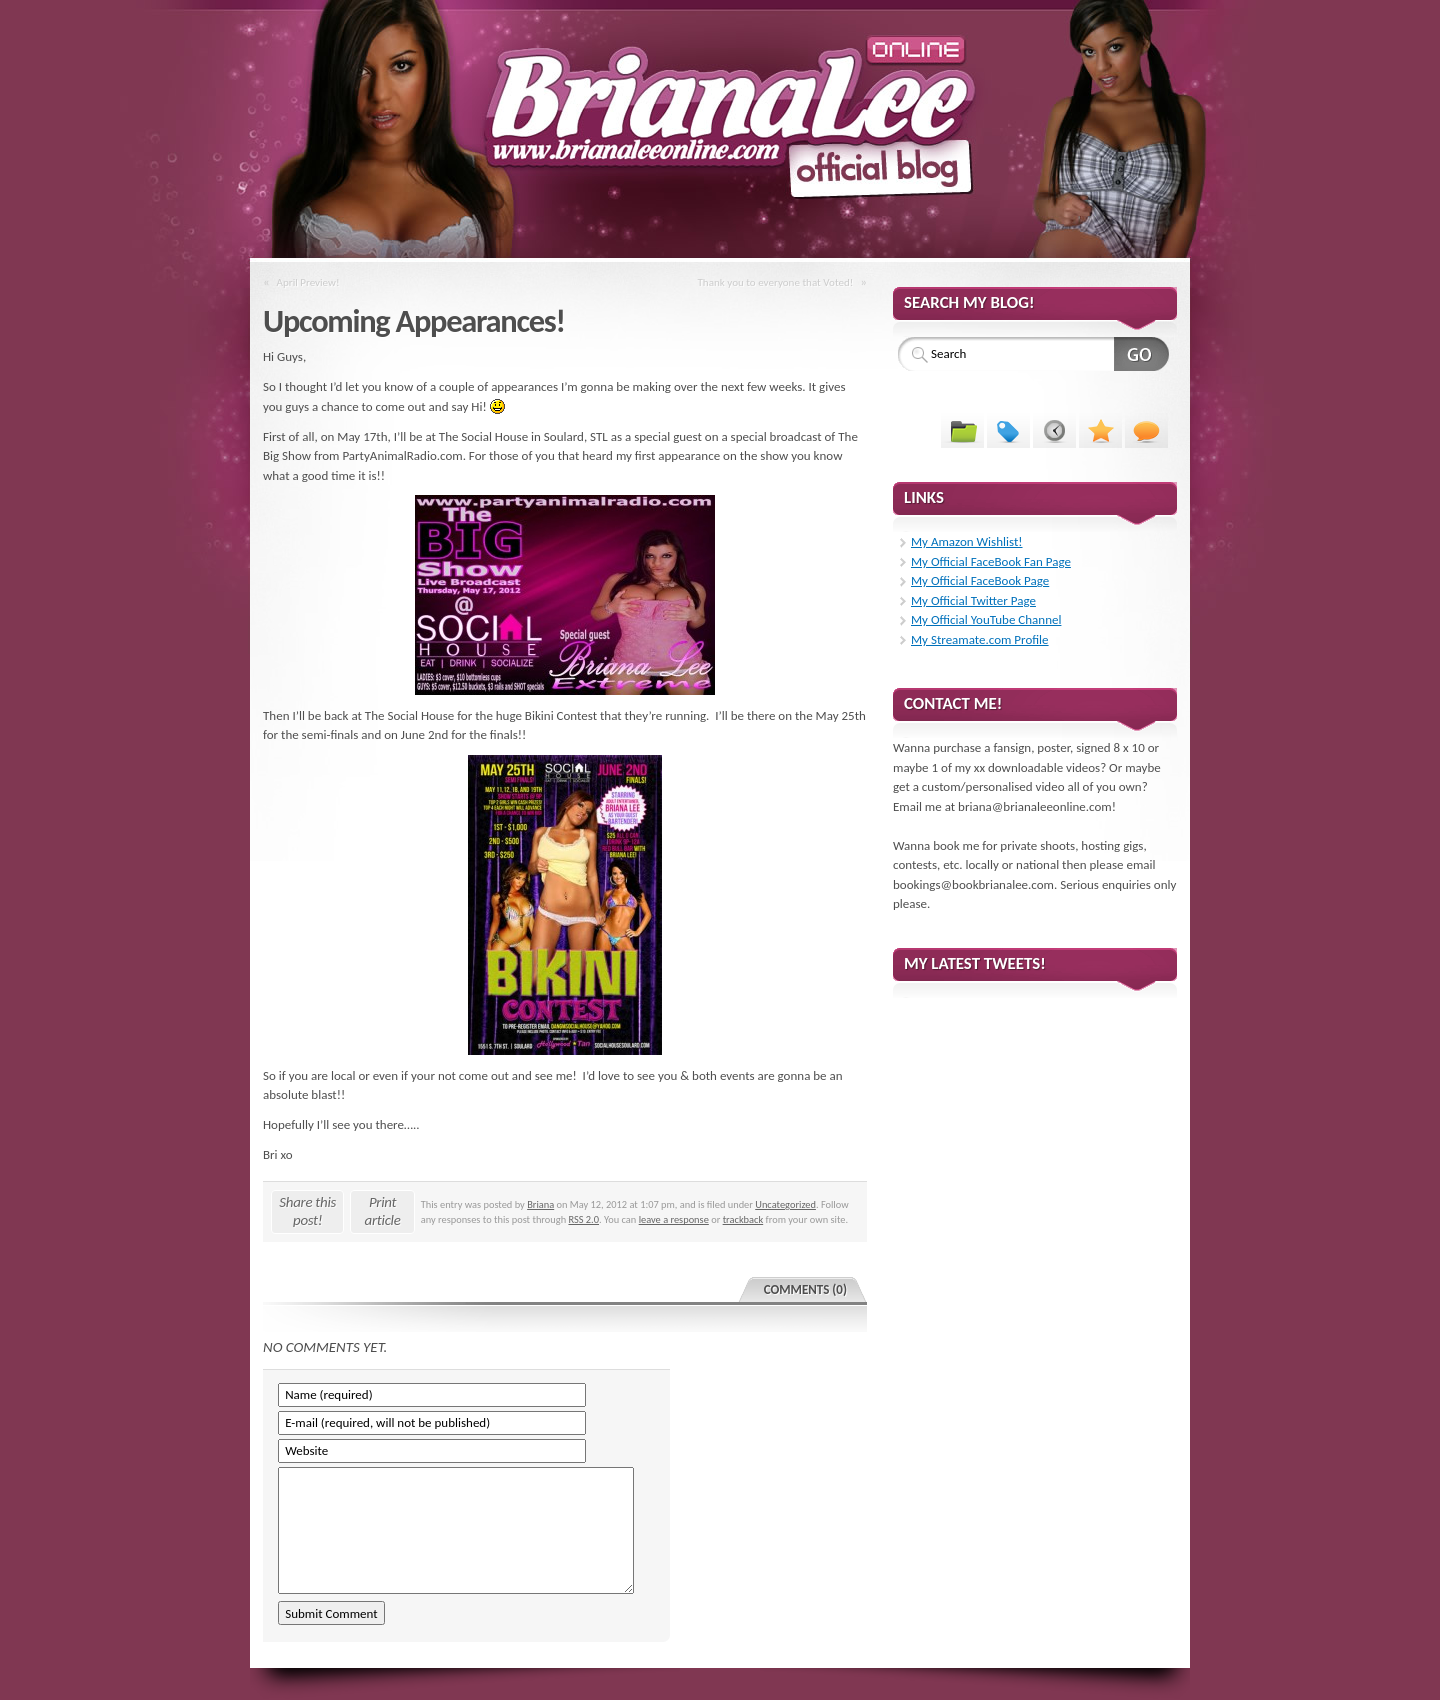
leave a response (674, 1219)
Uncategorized (785, 1204)
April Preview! (308, 282)
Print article (383, 1211)
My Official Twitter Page (973, 600)
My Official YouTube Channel (986, 619)
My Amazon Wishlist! (967, 541)
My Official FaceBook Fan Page (991, 561)
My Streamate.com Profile (980, 639)
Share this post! (307, 1211)
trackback (743, 1219)
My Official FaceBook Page (980, 580)
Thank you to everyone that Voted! (775, 282)
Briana (540, 1204)
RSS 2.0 (583, 1219)
